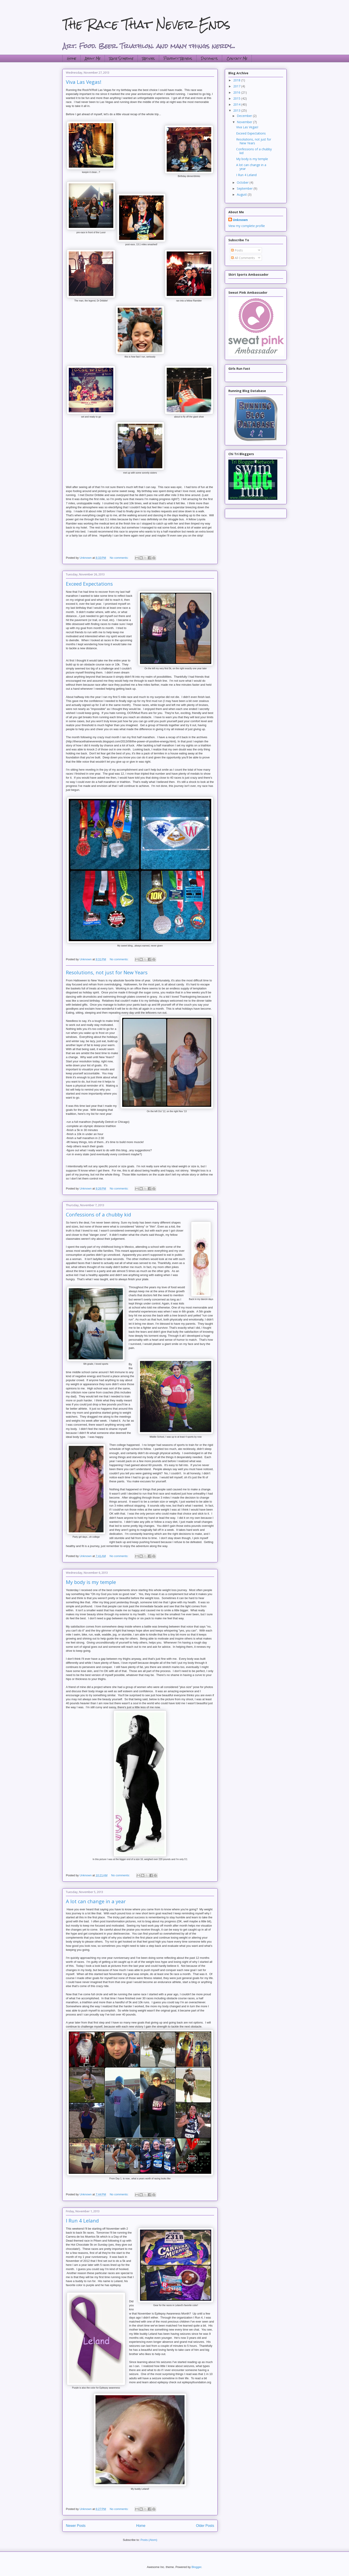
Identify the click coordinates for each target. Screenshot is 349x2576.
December (245, 116)
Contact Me (237, 58)
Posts (237, 250)
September (245, 188)
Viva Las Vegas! (83, 81)
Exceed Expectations (89, 583)
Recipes (148, 58)
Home (71, 58)
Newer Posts (75, 2526)
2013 (237, 110)
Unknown (240, 220)
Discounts (209, 58)
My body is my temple (91, 1582)
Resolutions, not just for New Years (107, 972)
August (242, 194)
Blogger (196, 2567)
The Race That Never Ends (146, 24)
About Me (92, 58)
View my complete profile (246, 226)
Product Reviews (178, 58)
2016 (237, 92)
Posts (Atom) (148, 2540)
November (245, 122)
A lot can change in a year (96, 1901)
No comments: (119, 557)
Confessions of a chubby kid (98, 1214)
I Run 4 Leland (82, 2220)
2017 (237, 86)
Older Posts (205, 2526)
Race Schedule (121, 58)
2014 (237, 104)
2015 (237, 98)
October (243, 182)
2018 (237, 80)
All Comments (243, 258)
